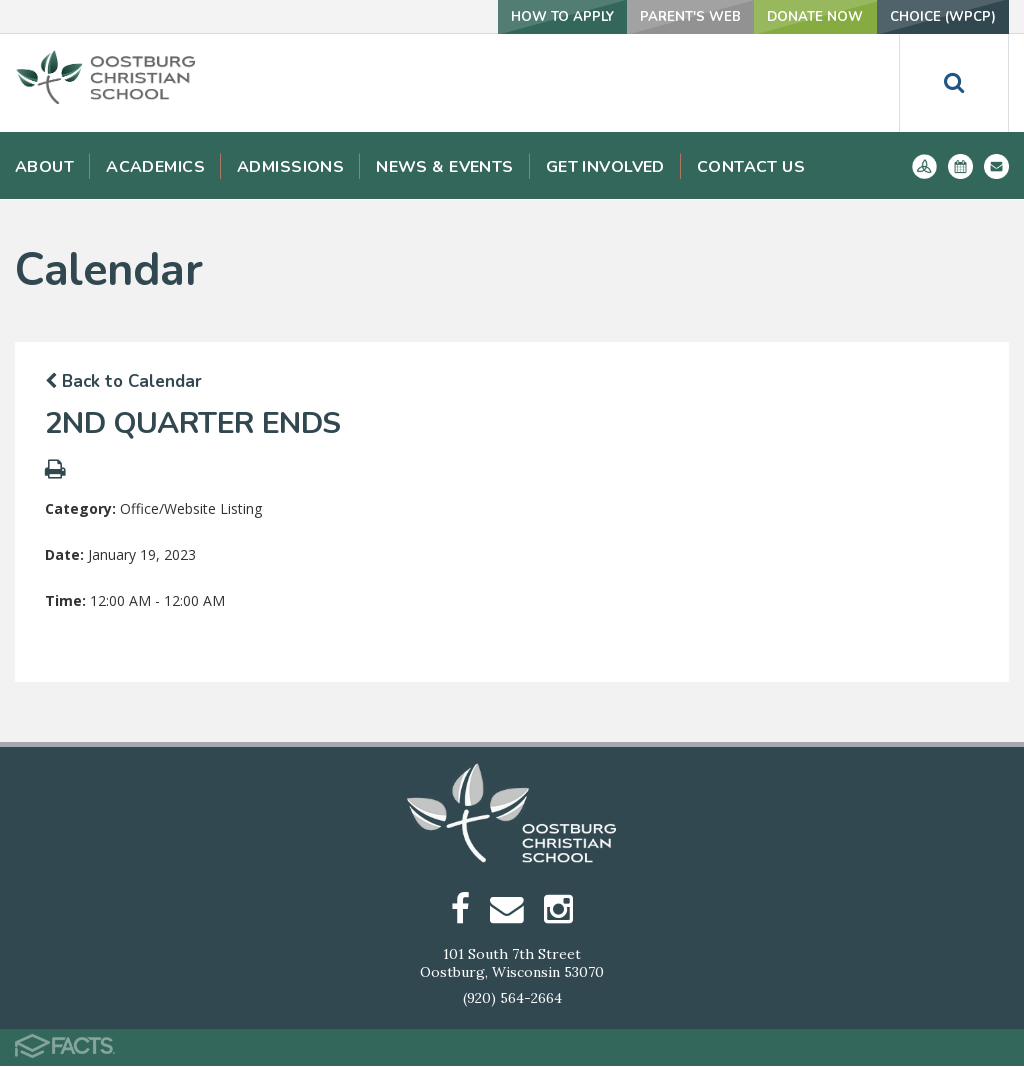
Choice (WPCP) (937, 16)
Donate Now (799, 16)
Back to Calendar (123, 381)
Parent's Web (666, 16)
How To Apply (529, 16)
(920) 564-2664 (512, 999)
